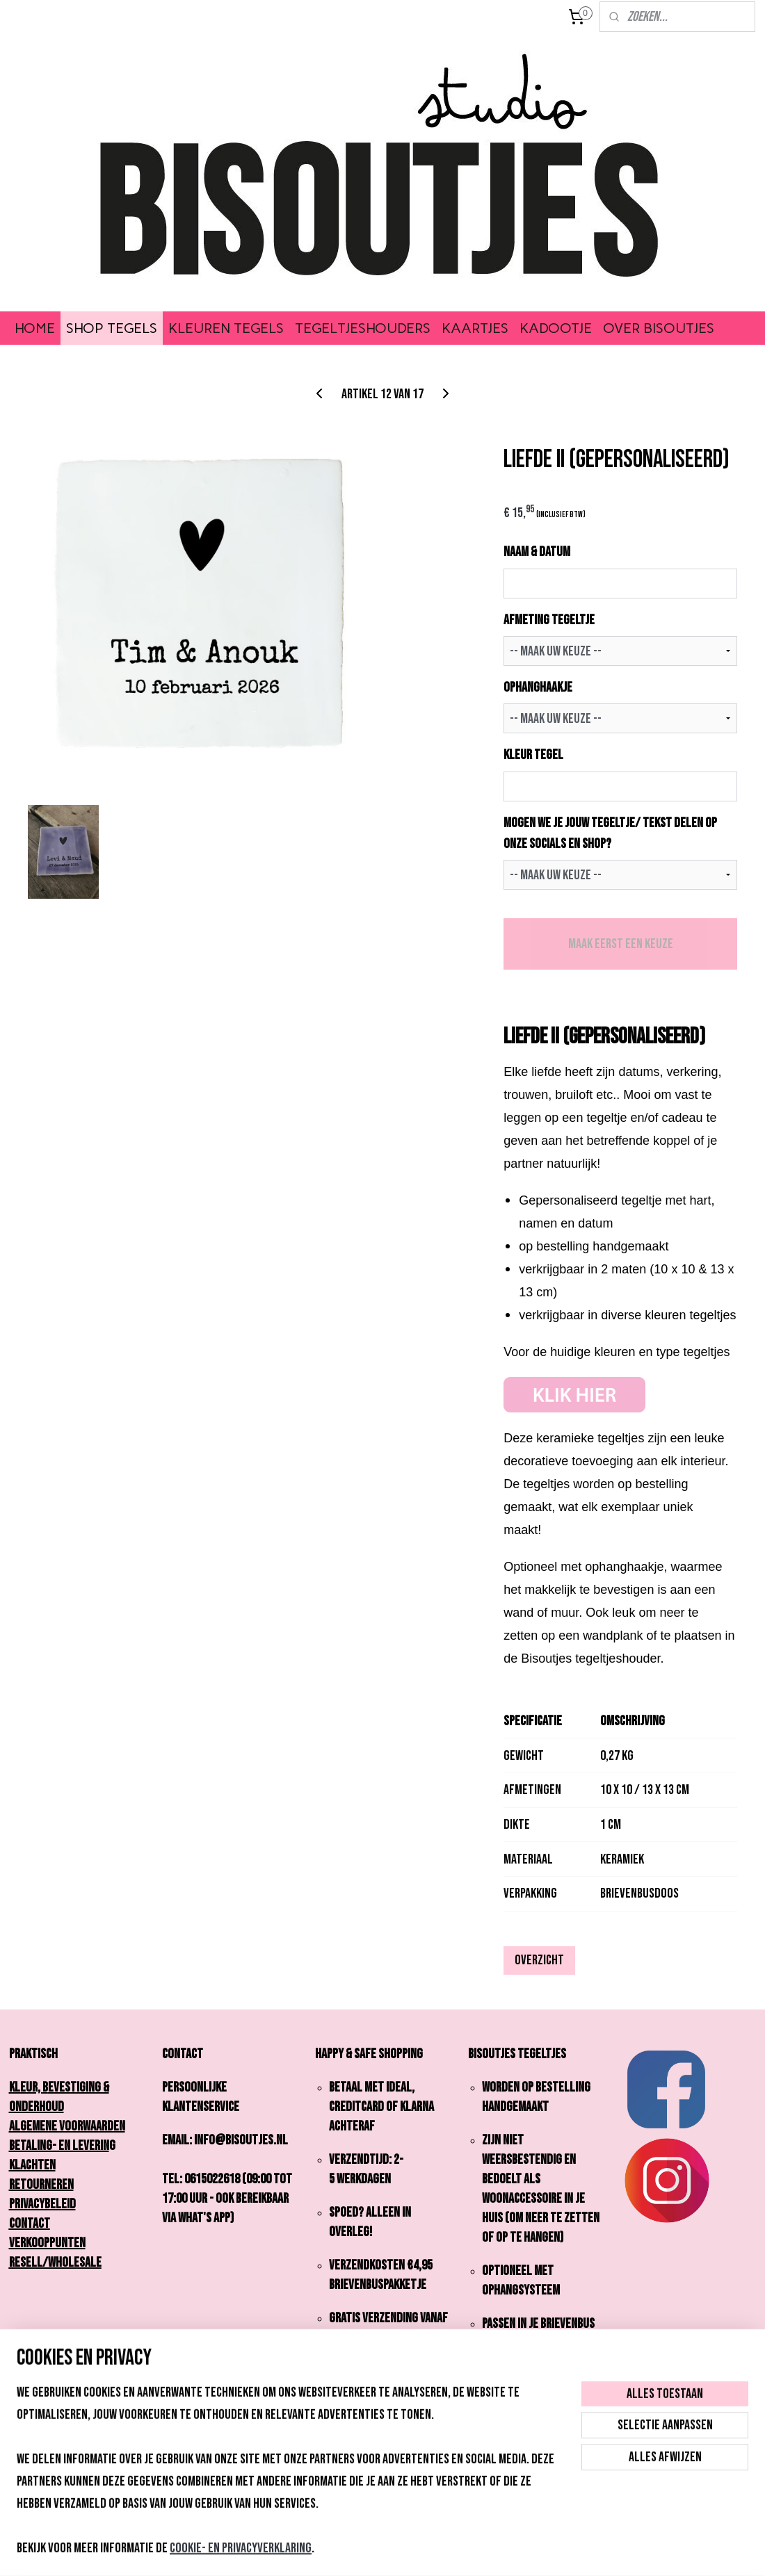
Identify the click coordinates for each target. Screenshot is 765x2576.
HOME (35, 328)
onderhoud (36, 2106)
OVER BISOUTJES (658, 328)
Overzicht (539, 1960)
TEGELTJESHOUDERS (362, 328)
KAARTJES (475, 328)
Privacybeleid (42, 2204)
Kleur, (28, 2087)
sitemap (337, 2550)
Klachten (32, 2165)
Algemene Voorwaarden (67, 2126)
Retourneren (41, 2184)
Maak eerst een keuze (620, 944)
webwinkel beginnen (401, 2550)
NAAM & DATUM (537, 552)
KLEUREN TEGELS (226, 328)
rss (360, 2550)
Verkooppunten (47, 2243)
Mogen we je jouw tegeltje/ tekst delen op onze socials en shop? (610, 833)
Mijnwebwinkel (491, 2550)
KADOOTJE (556, 328)
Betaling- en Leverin (59, 2145)
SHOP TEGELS (111, 328)
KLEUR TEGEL (533, 755)
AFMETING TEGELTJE (549, 620)
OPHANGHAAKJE (538, 687)
